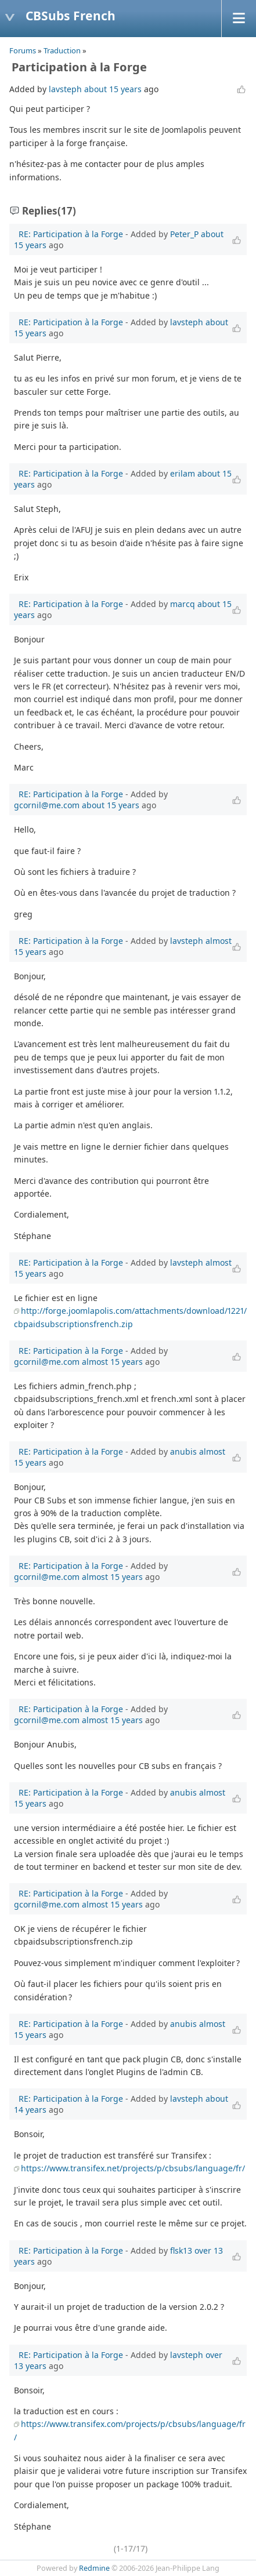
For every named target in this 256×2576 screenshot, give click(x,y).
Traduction (62, 50)
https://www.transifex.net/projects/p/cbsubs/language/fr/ (133, 2168)
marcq (182, 603)
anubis (183, 1451)
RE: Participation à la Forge (71, 233)
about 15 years (113, 89)
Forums (22, 50)
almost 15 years (112, 1361)
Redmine (94, 2568)
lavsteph (65, 89)
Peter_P (184, 233)
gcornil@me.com (47, 805)
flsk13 (181, 2250)
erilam (182, 473)
